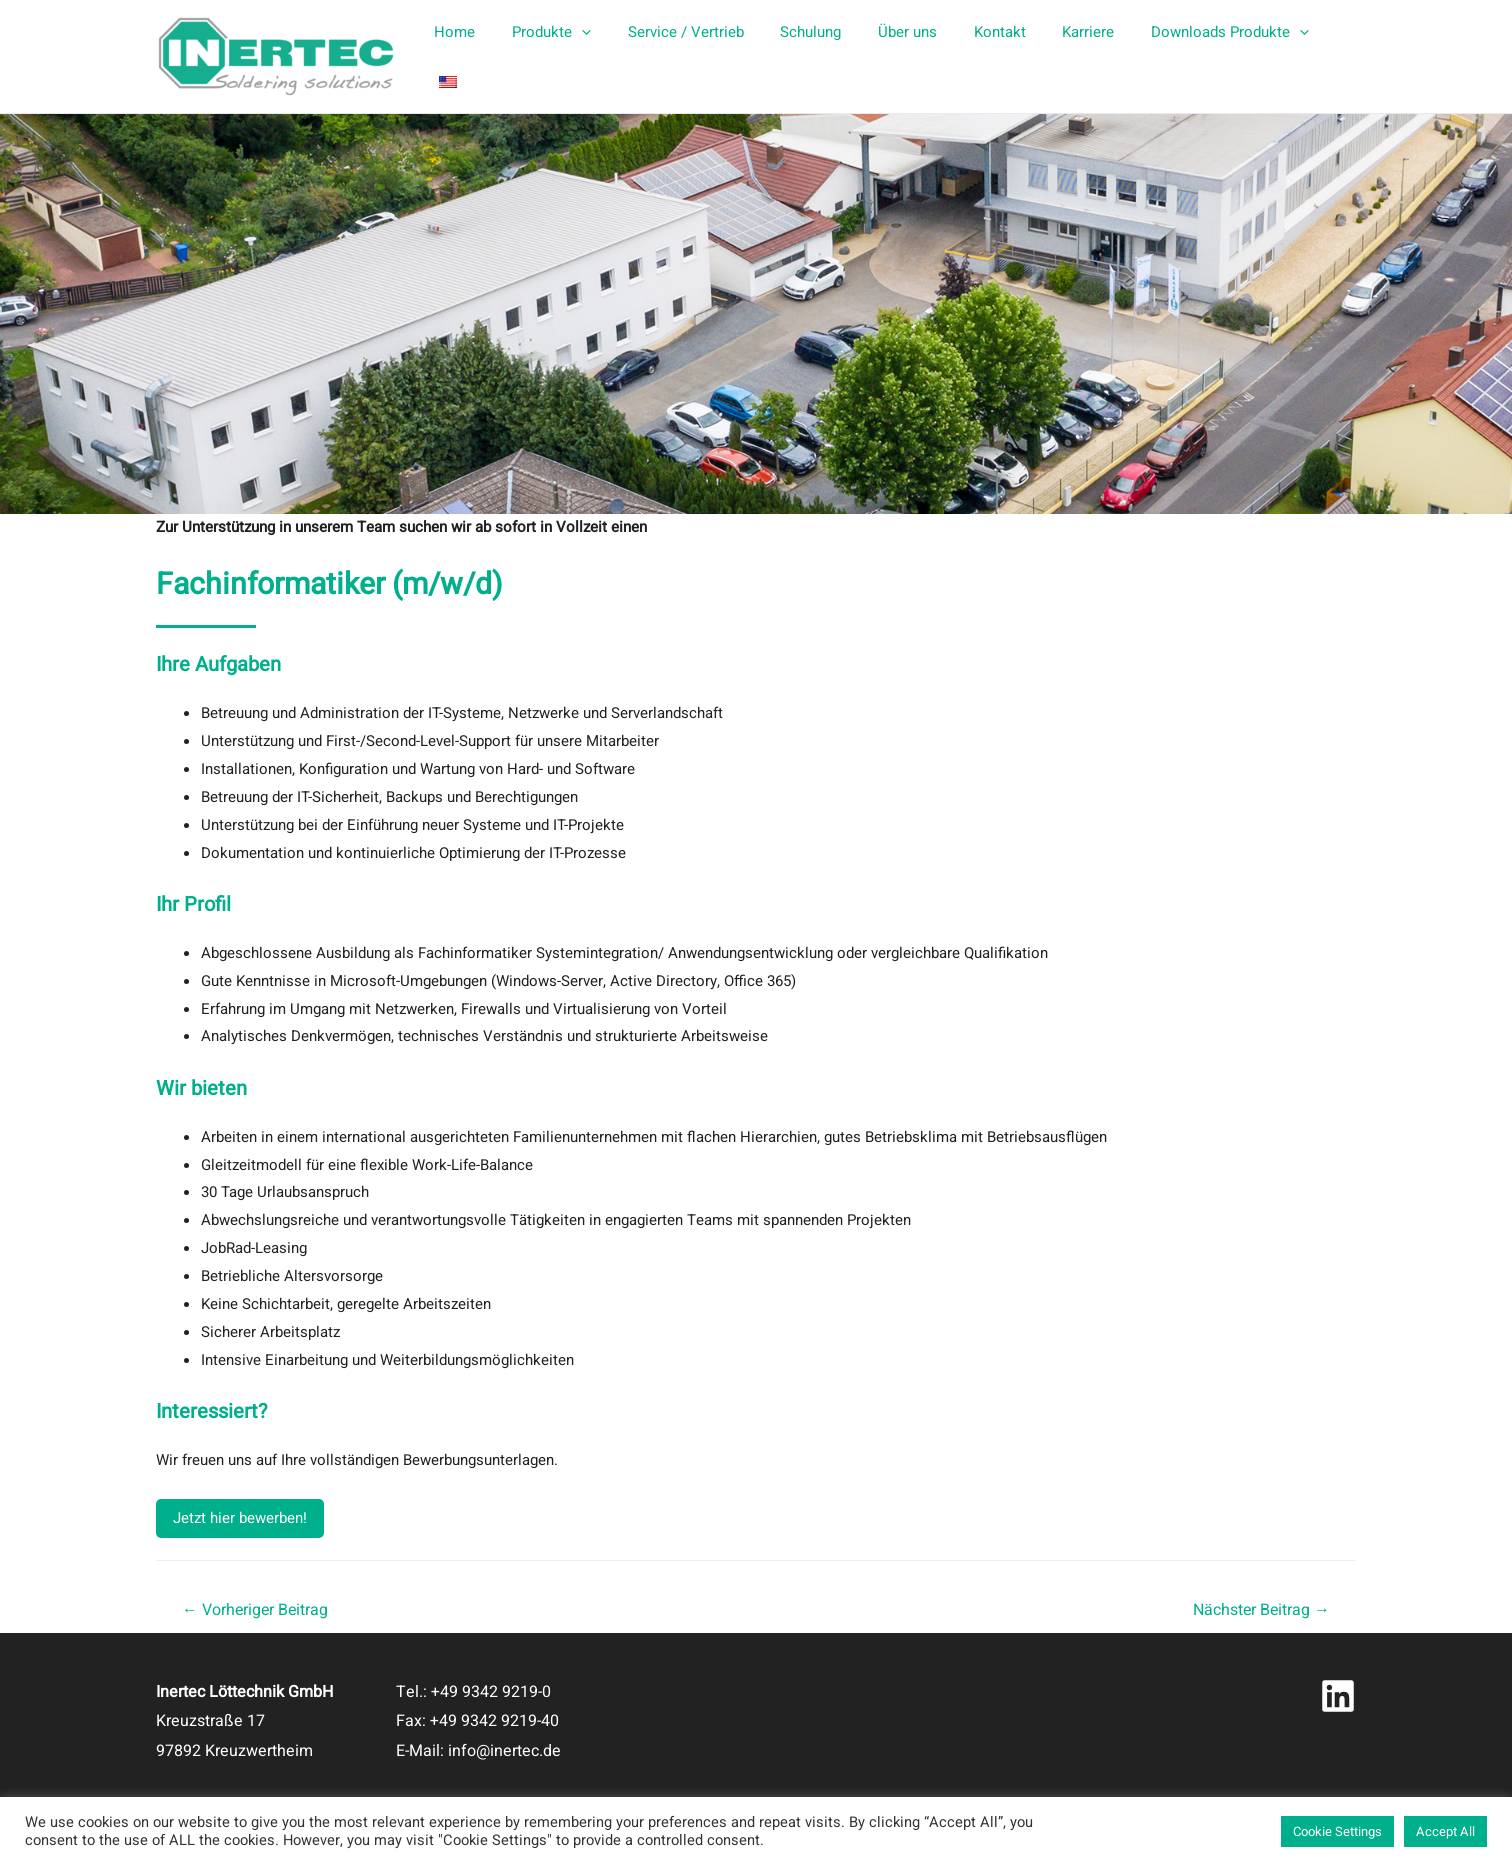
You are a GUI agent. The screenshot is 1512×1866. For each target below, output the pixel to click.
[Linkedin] (1338, 1696)
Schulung (811, 57)
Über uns (901, 57)
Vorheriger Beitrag (255, 1610)
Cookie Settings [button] (1337, 1831)
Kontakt (987, 57)
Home (475, 57)
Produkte (565, 57)
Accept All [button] (1445, 1831)
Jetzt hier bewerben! (240, 1518)
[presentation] (595, 57)
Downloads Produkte (1204, 57)
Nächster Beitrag (1261, 1610)
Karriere (1069, 57)
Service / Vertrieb (693, 57)
